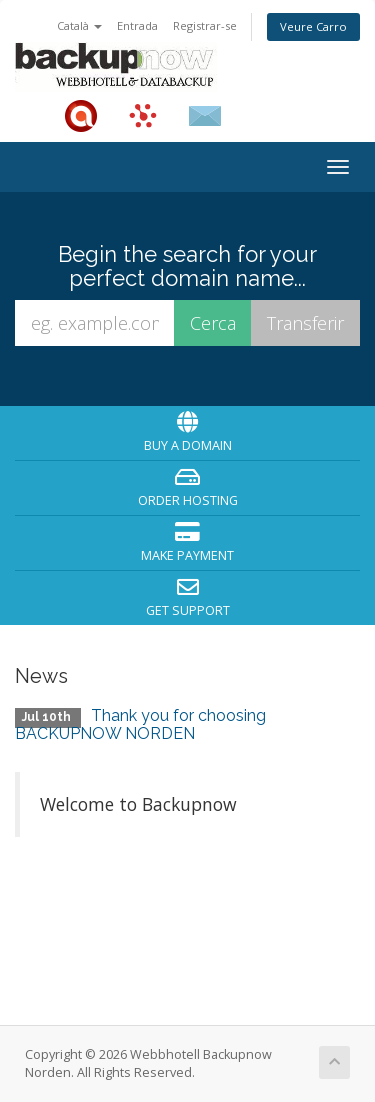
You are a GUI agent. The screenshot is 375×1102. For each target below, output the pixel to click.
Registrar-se (205, 25)
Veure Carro (313, 26)
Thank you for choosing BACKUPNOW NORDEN (140, 724)
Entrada (137, 25)
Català (79, 25)
